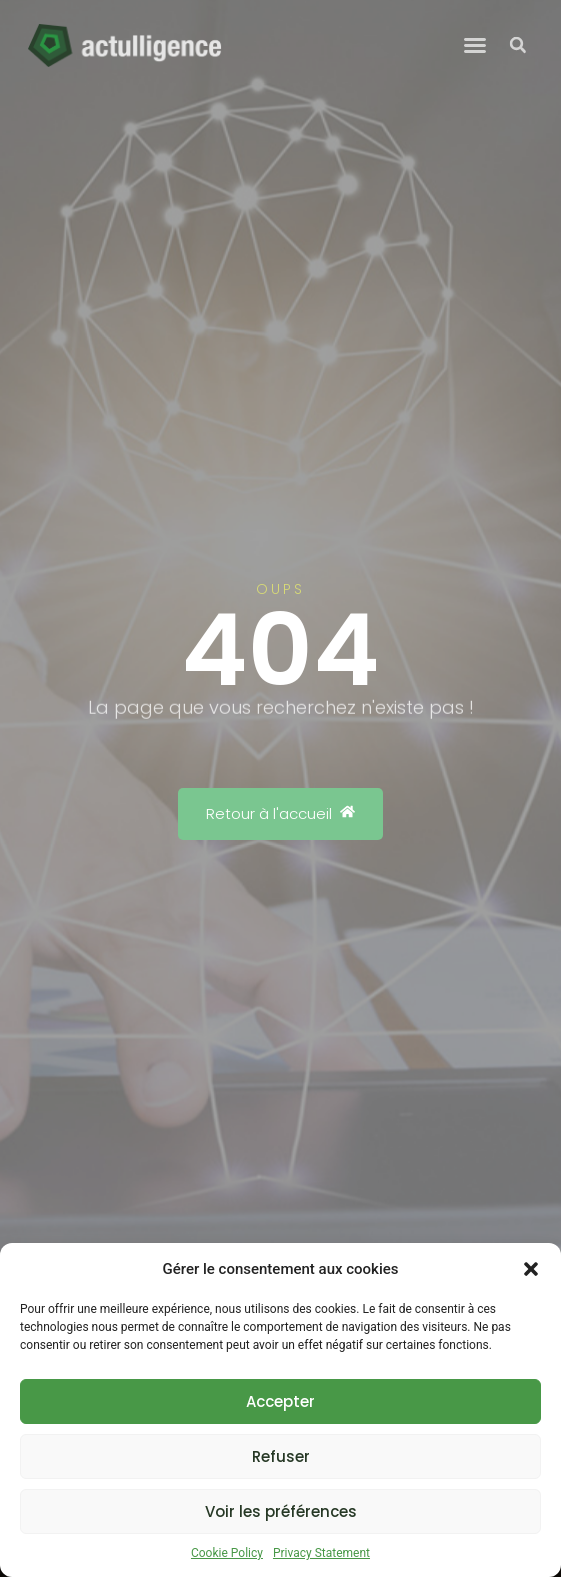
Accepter (280, 1401)
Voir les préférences (281, 1511)
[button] (531, 1269)
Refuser (281, 1456)
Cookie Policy (227, 1553)
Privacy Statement (321, 1553)
